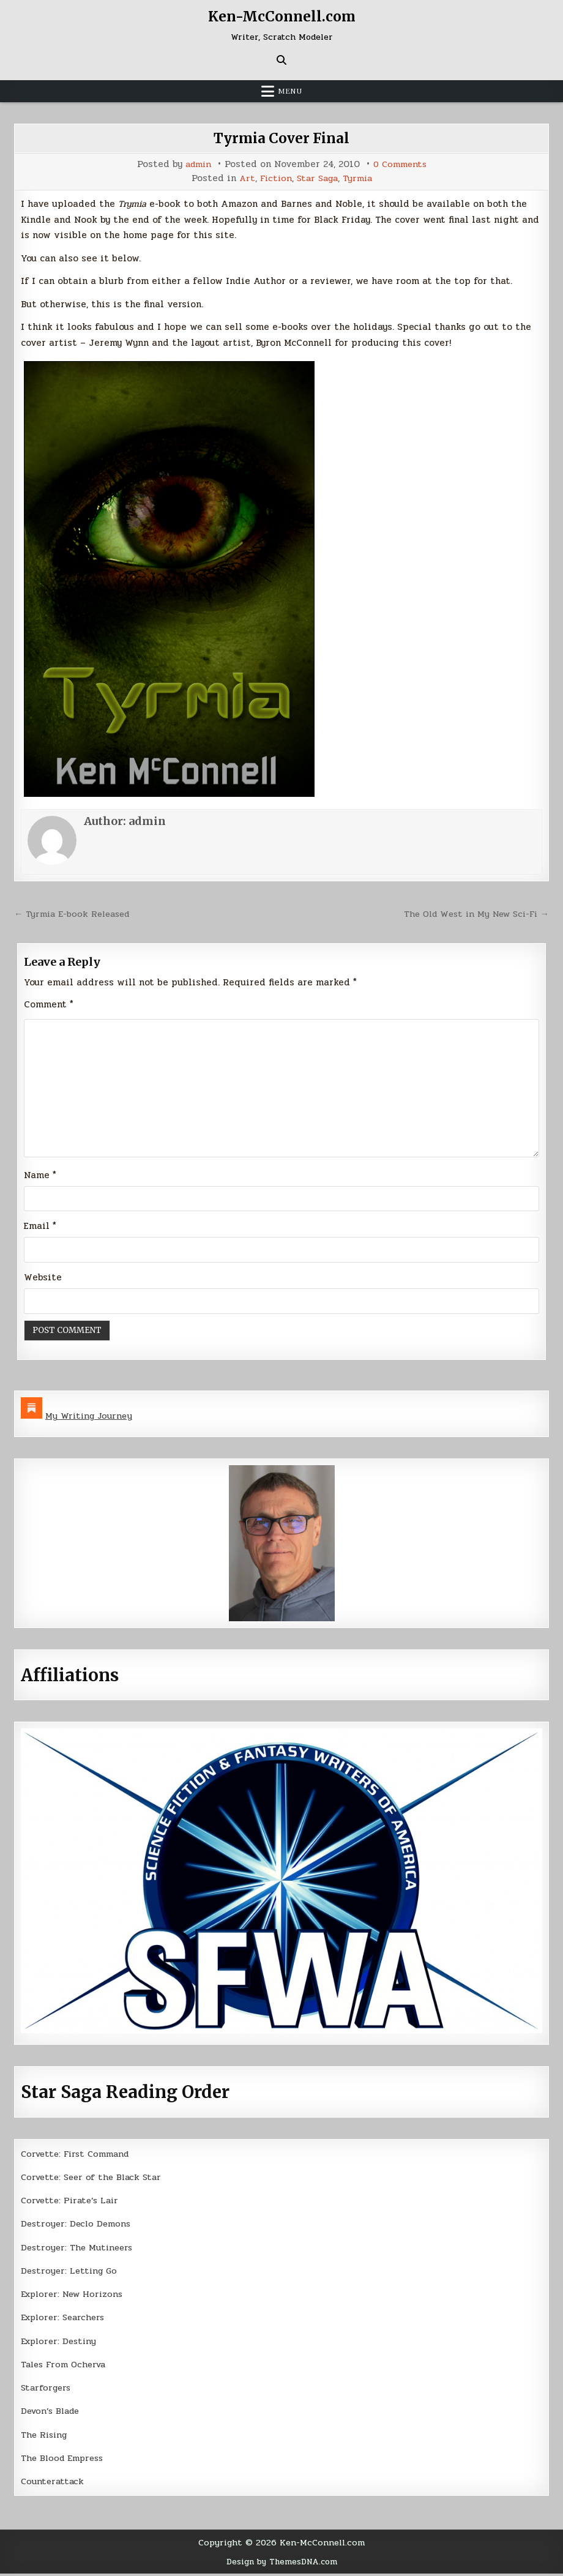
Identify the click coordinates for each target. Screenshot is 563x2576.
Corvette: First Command (78, 2156)
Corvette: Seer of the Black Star (95, 2179)
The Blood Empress (64, 2460)
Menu (290, 91)
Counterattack (53, 2483)
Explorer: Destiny (60, 2343)
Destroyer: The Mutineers (79, 2249)
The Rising (45, 2437)
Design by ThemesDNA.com (282, 2563)
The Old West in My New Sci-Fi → (471, 913)
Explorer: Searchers (65, 2319)
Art (244, 178)
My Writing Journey (90, 1418)
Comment (48, 1004)
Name (40, 1177)
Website (43, 1279)
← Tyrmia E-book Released (75, 913)
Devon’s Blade (52, 2413)
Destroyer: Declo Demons (78, 2226)
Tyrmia (360, 178)
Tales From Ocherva (66, 2366)
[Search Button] (281, 60)
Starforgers (47, 2390)
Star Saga (317, 178)
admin (196, 164)
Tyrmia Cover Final (281, 138)
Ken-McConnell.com (281, 16)
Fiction (273, 178)
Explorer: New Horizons (75, 2296)
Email (40, 1228)
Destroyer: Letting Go (71, 2273)
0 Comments (401, 164)
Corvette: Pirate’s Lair (73, 2202)
